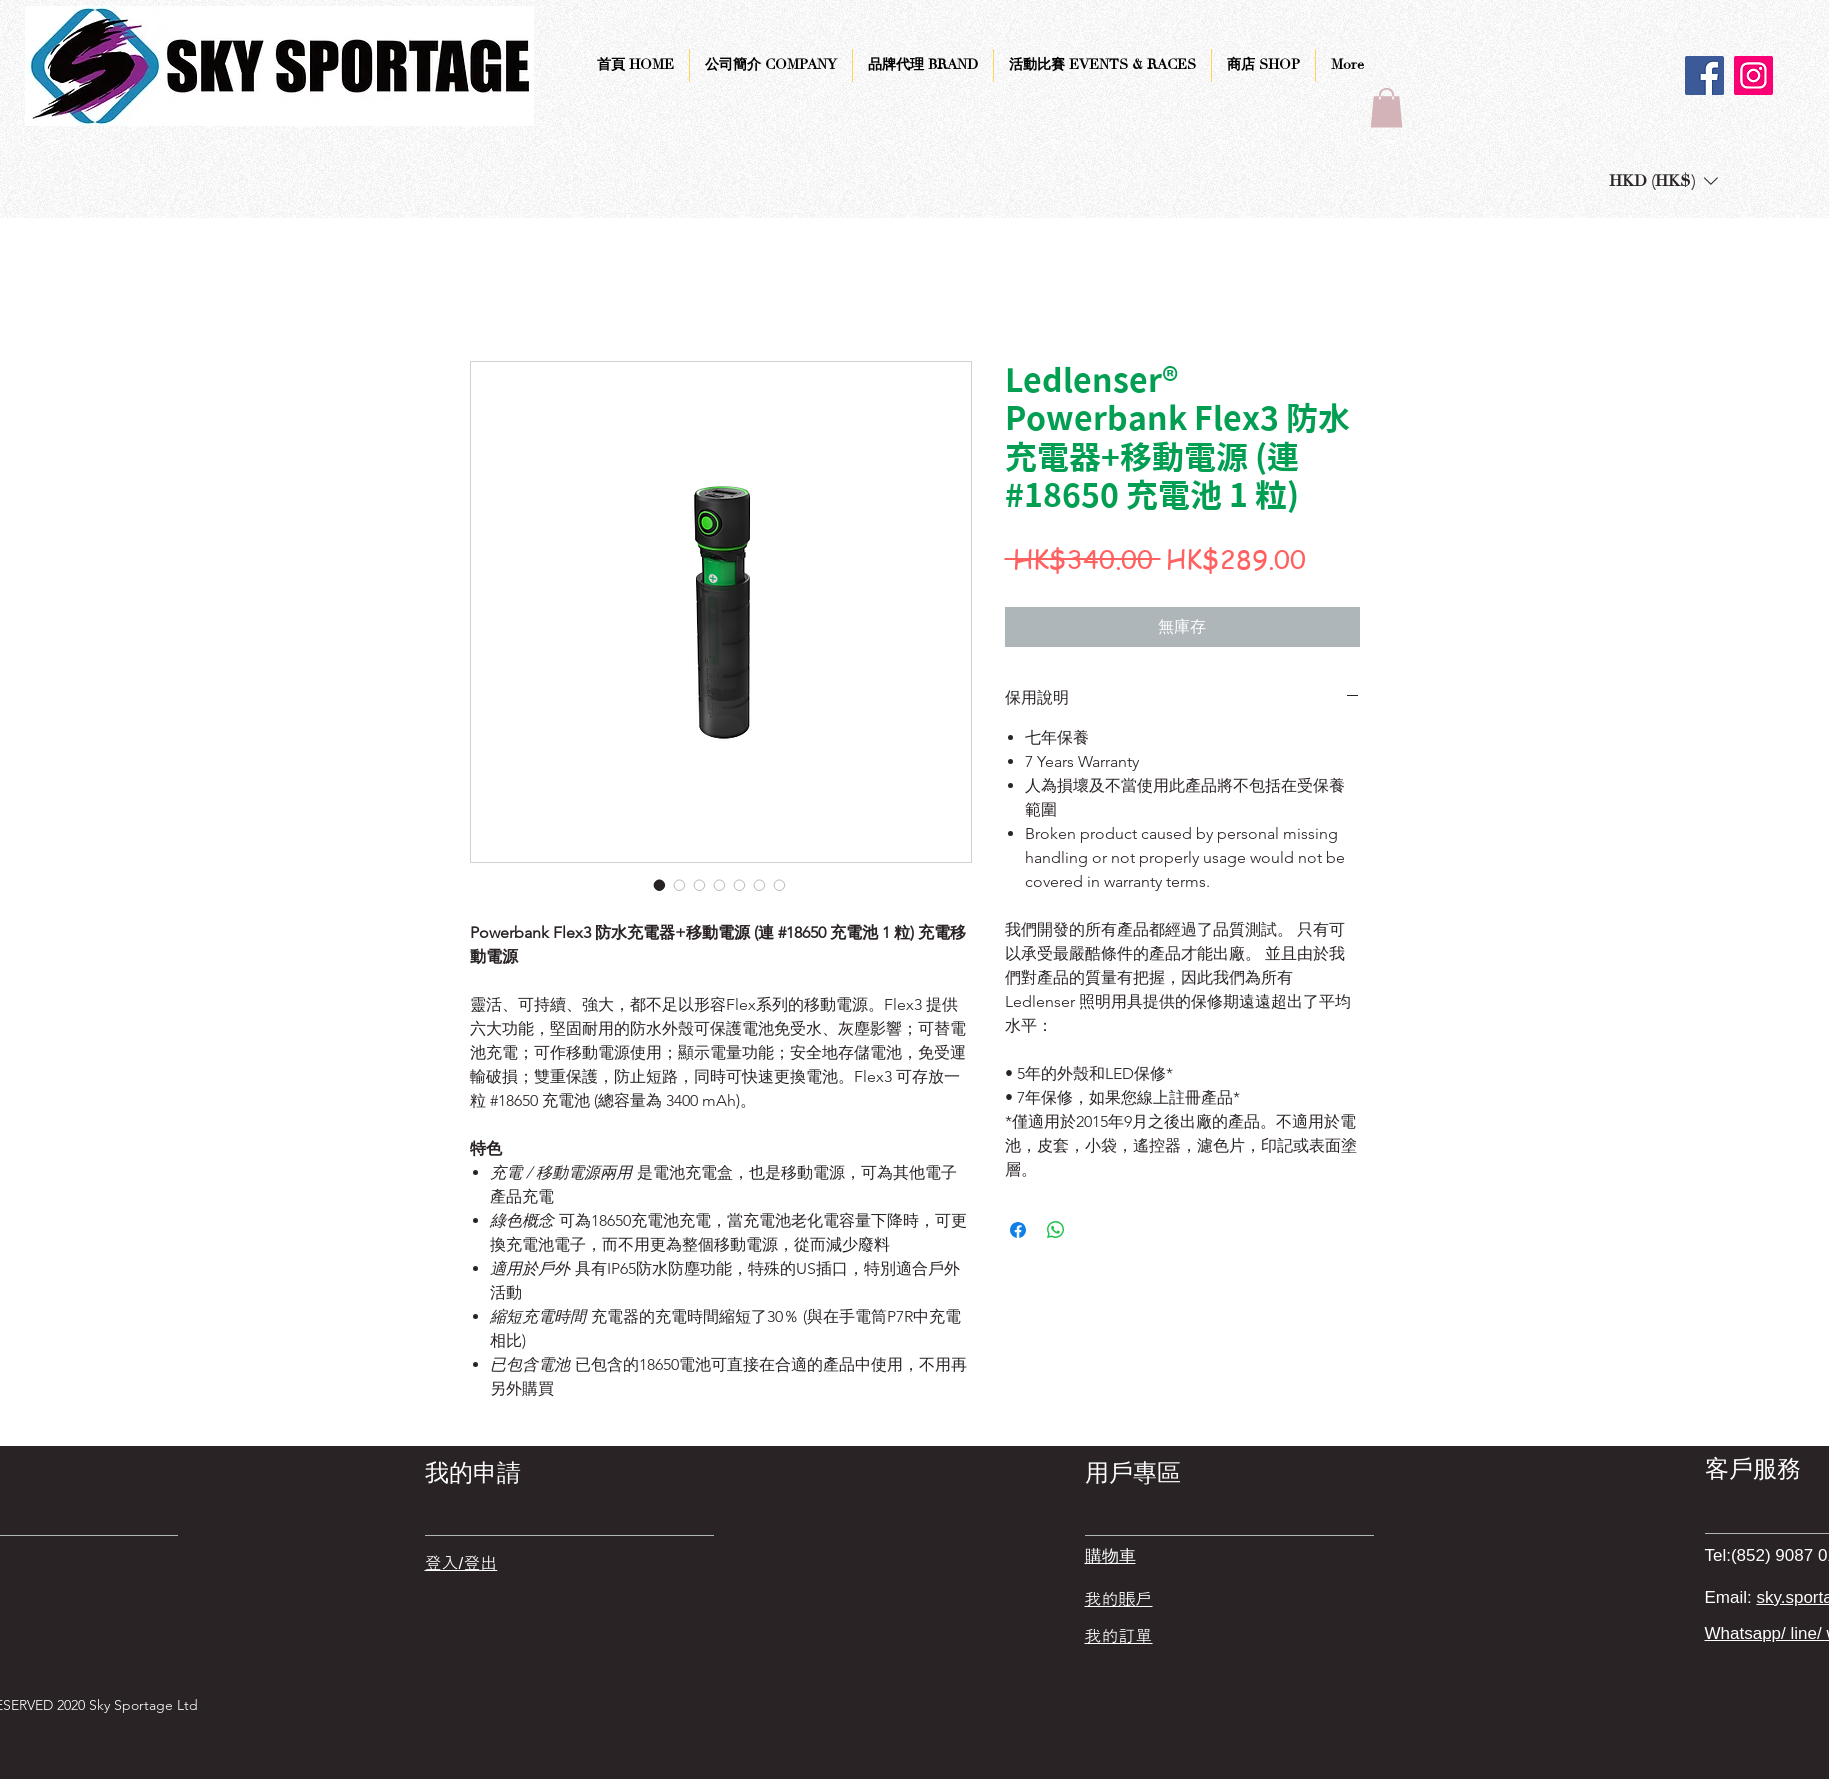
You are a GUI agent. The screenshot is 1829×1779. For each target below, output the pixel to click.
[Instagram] (1753, 75)
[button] (1386, 107)
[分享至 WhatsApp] (1056, 1230)
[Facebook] (1704, 75)
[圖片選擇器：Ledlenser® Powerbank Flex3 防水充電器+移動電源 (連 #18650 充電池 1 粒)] (660, 885)
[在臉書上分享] (1018, 1230)
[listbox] (1663, 180)
